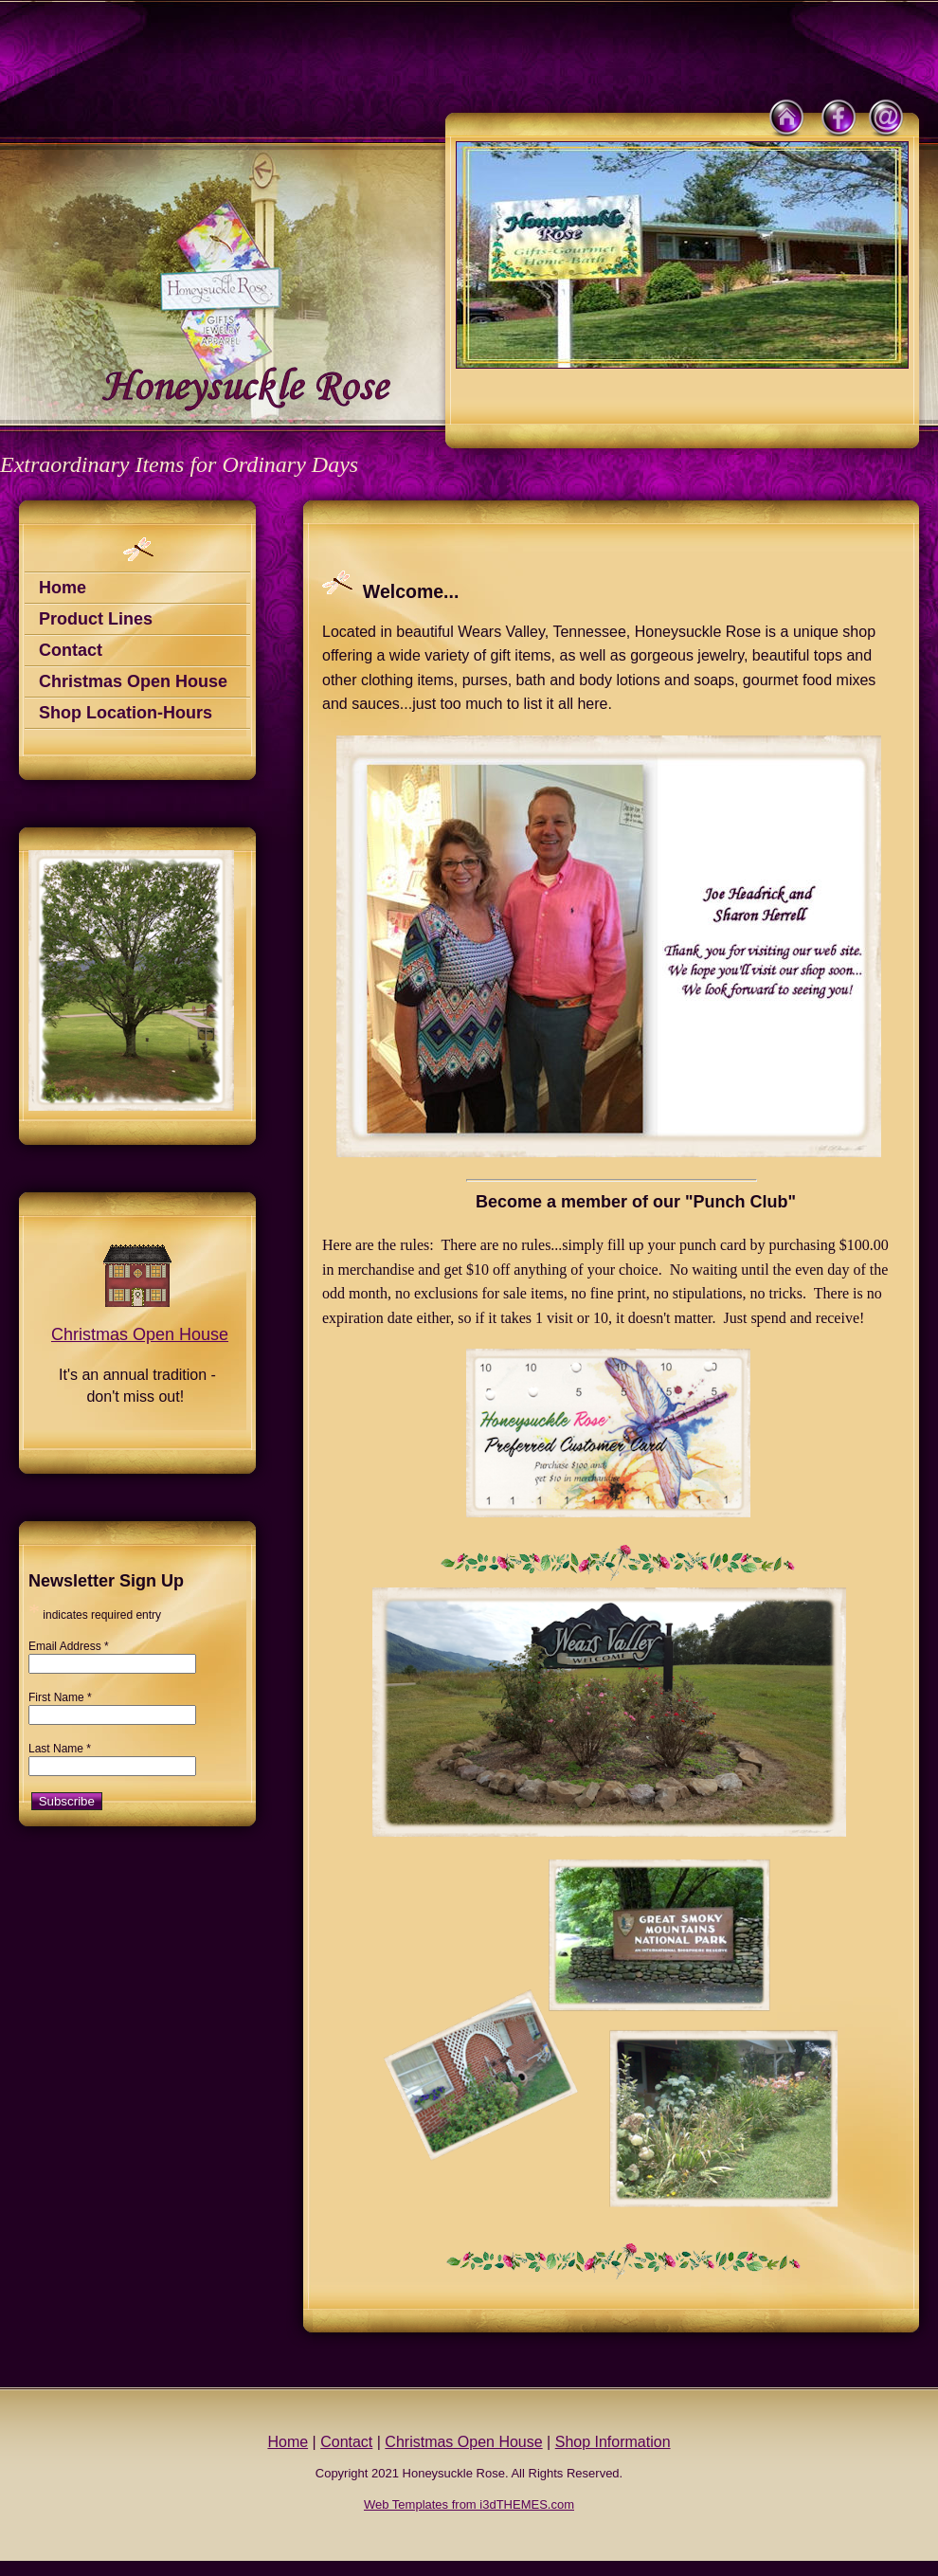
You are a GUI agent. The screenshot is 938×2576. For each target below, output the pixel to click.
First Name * (60, 1697)
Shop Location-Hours (125, 712)
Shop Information (613, 2442)
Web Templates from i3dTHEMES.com (469, 2504)
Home (62, 587)
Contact (70, 650)
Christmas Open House (133, 681)
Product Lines (96, 618)
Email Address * (68, 1646)
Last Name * (59, 1748)
